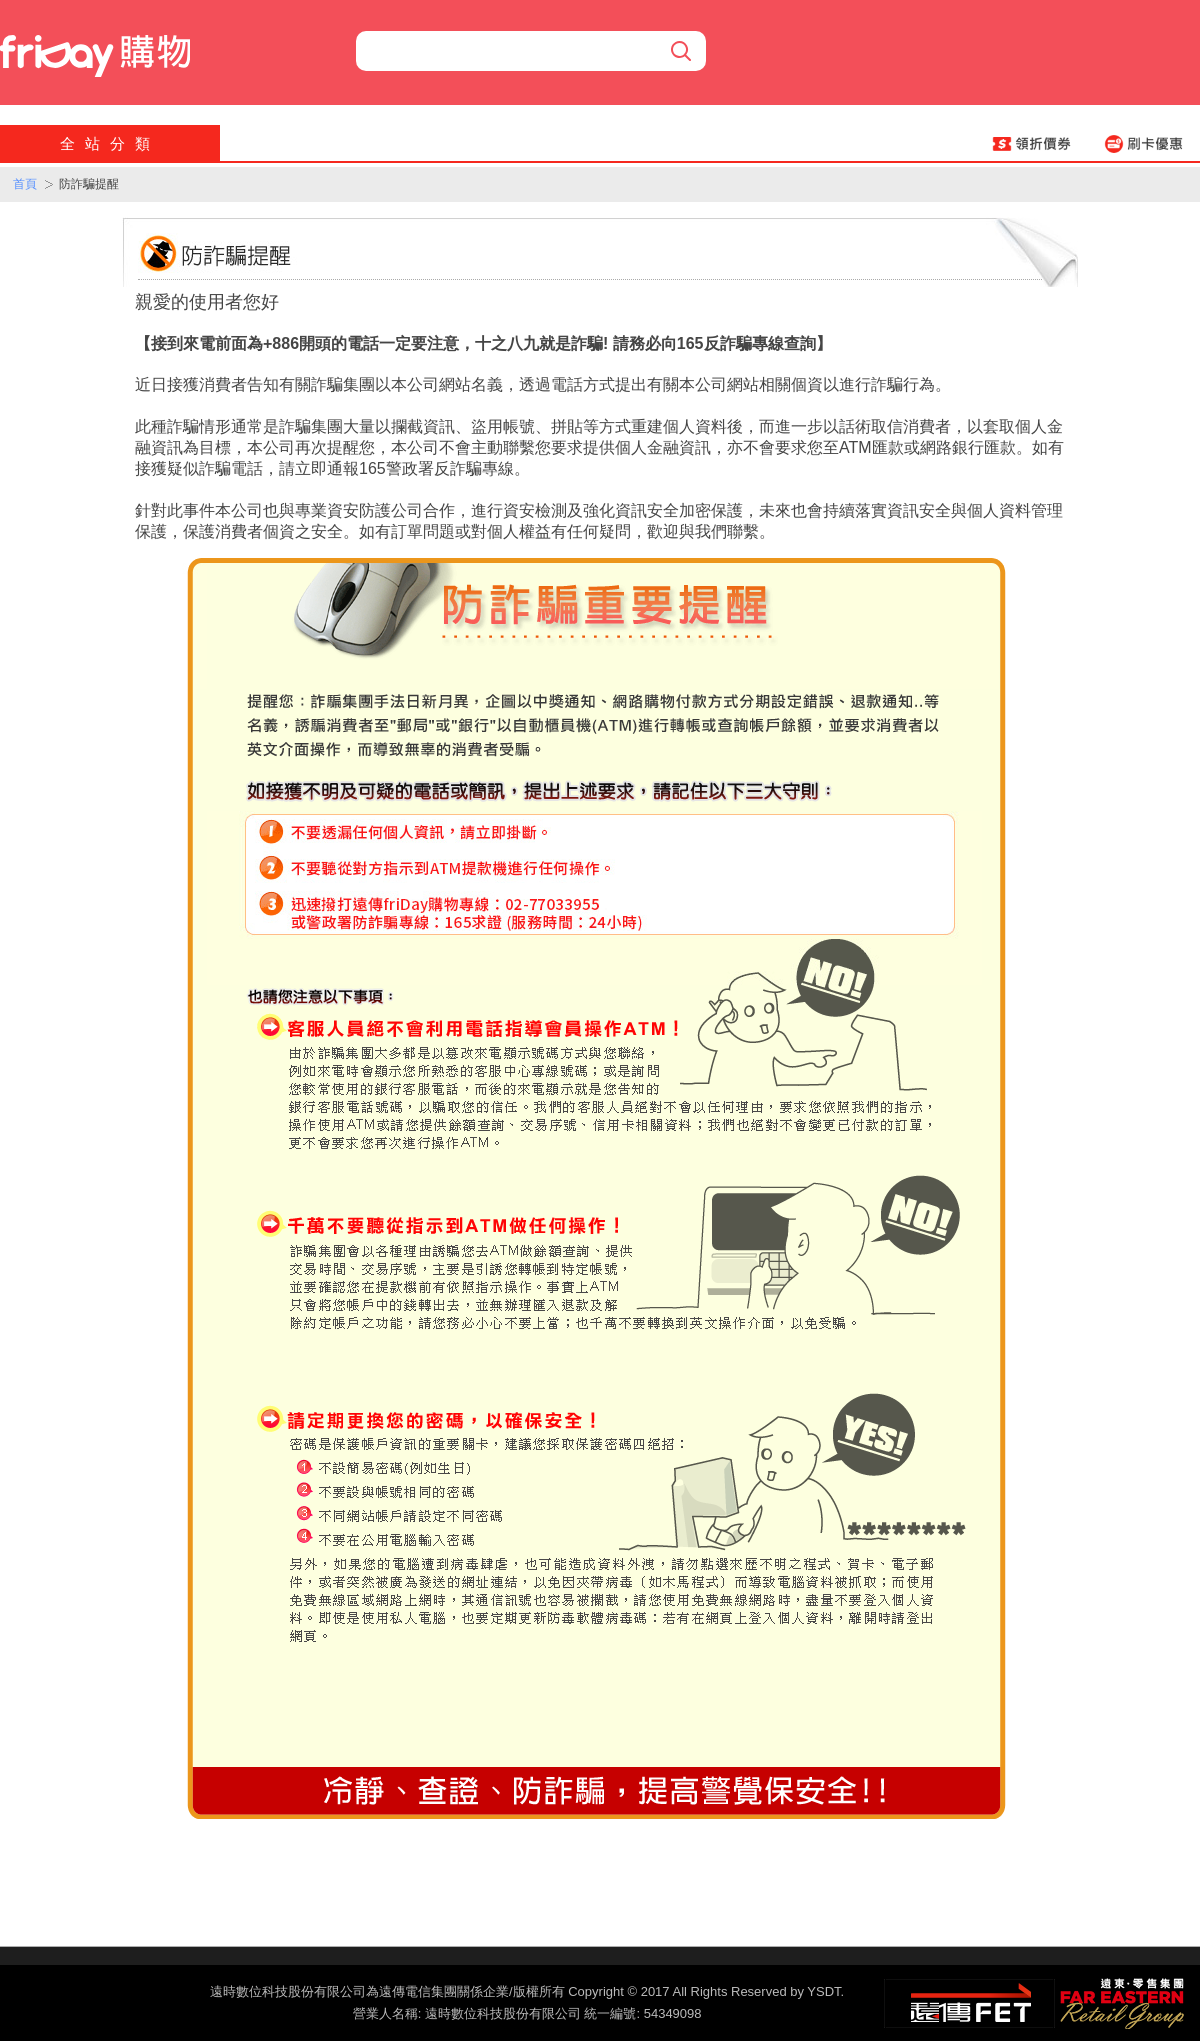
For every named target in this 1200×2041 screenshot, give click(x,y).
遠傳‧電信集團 (969, 2003)
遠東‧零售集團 (1120, 2001)
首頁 (25, 184)
